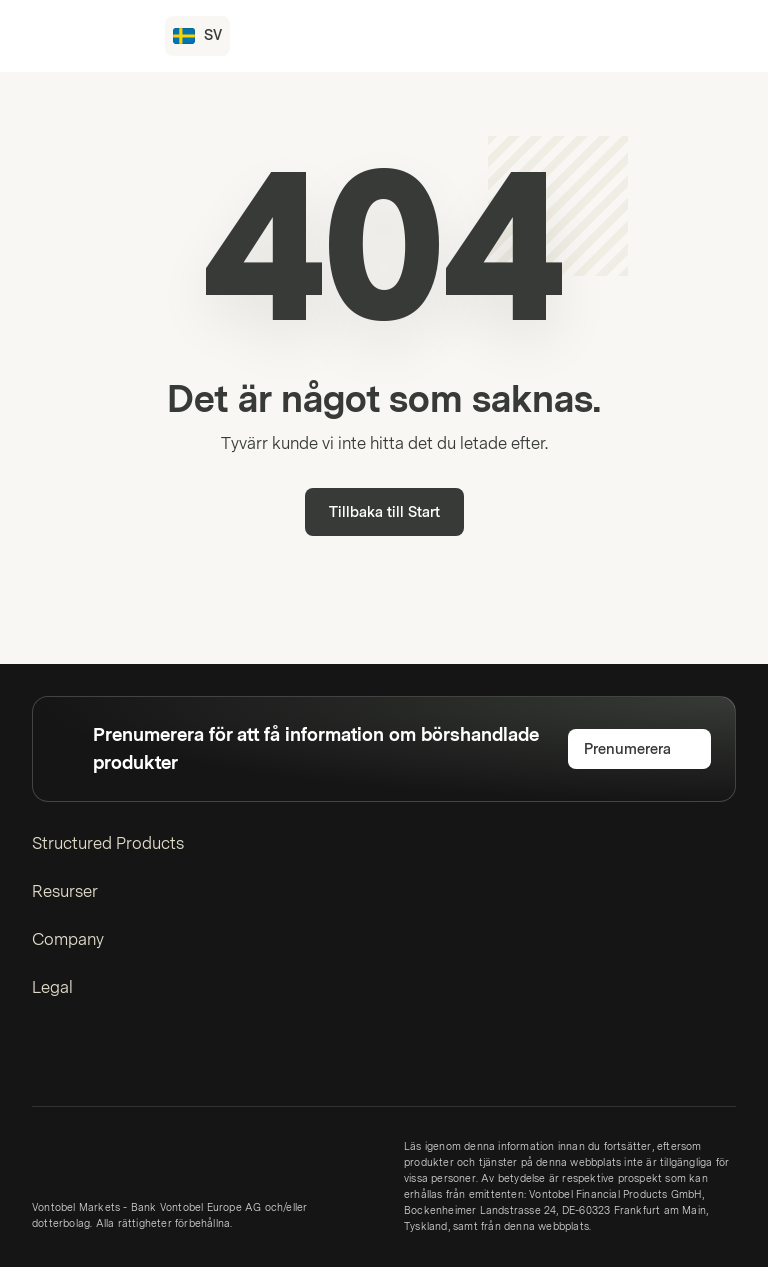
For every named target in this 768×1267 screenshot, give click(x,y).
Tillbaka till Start (384, 512)
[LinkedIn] (44, 1061)
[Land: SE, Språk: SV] (197, 36)
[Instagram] (76, 1061)
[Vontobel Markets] (86, 36)
